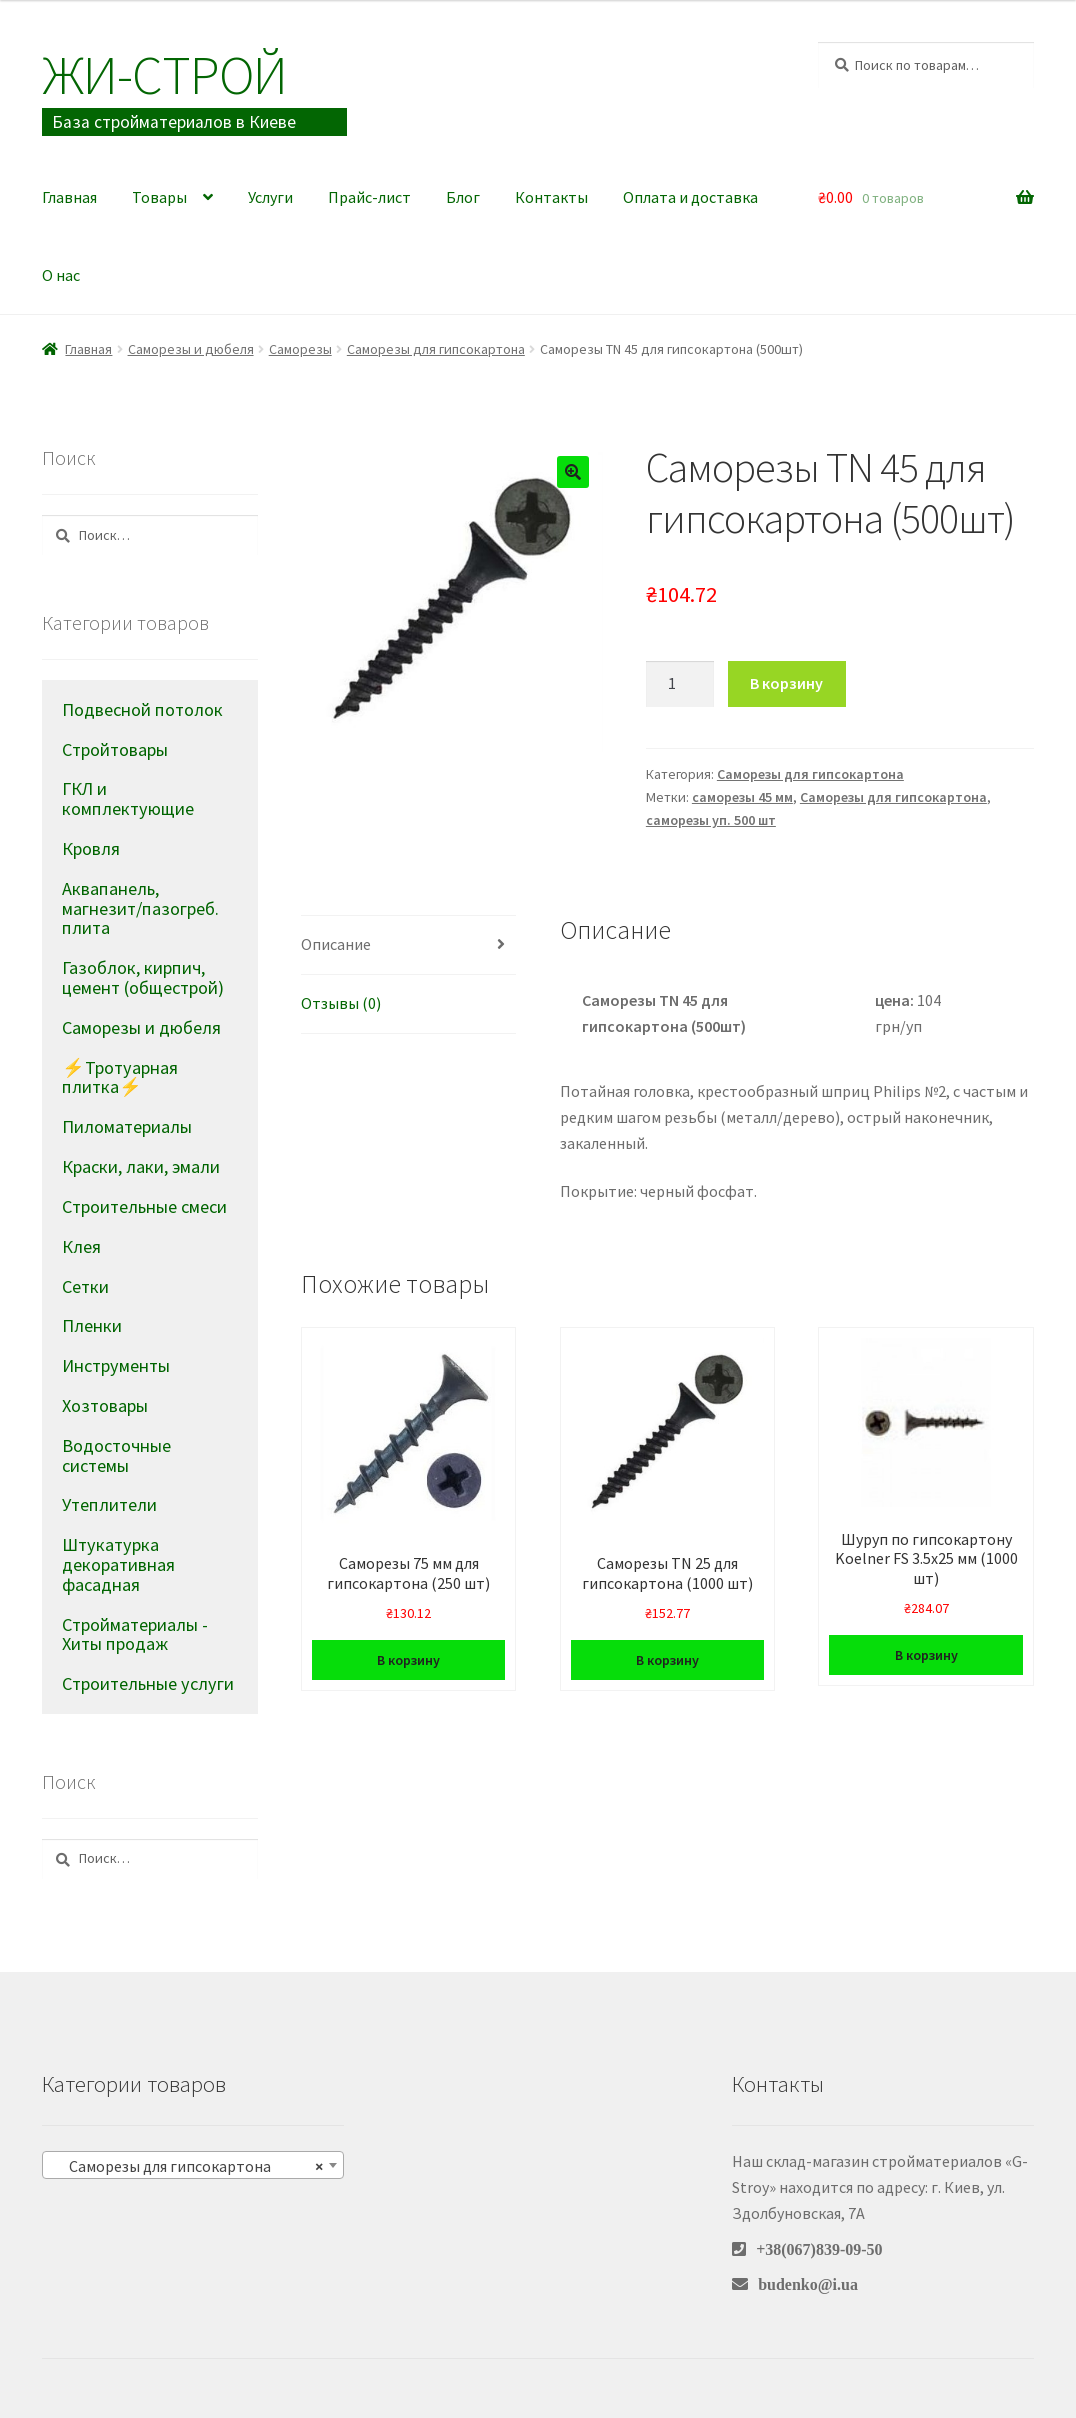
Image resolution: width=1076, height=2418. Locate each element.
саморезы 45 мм (742, 797)
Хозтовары (105, 1405)
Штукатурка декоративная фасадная (118, 1564)
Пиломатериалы (127, 1126)
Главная (69, 197)
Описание (336, 944)
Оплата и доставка (690, 197)
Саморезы (300, 349)
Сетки (85, 1286)
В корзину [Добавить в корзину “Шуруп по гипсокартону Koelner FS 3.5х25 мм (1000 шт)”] (926, 1655)
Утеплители (109, 1504)
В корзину (786, 683)
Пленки (92, 1325)
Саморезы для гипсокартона (436, 349)
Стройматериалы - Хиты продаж (135, 1634)
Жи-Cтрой (164, 74)
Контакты (551, 197)
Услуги (270, 197)
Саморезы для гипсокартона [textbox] (187, 2166)
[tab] (409, 945)
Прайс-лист (369, 197)
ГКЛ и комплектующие (128, 798)
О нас (61, 275)
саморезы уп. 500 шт (711, 820)
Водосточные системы (116, 1455)
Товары (159, 197)
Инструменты (116, 1365)
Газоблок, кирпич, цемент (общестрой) (143, 977)
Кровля (91, 848)
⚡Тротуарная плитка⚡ (120, 1077)
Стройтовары (115, 749)
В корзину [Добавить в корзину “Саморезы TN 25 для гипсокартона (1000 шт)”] (667, 1660)
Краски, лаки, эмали (141, 1166)
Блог (463, 197)
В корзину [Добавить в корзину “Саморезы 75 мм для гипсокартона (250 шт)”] (408, 1660)
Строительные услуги (148, 1683)
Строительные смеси (144, 1206)
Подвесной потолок (142, 709)
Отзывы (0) (341, 1003)
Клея (81, 1246)
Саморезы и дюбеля (191, 349)
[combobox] (193, 2165)
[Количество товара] (680, 684)
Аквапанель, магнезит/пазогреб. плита (140, 908)
